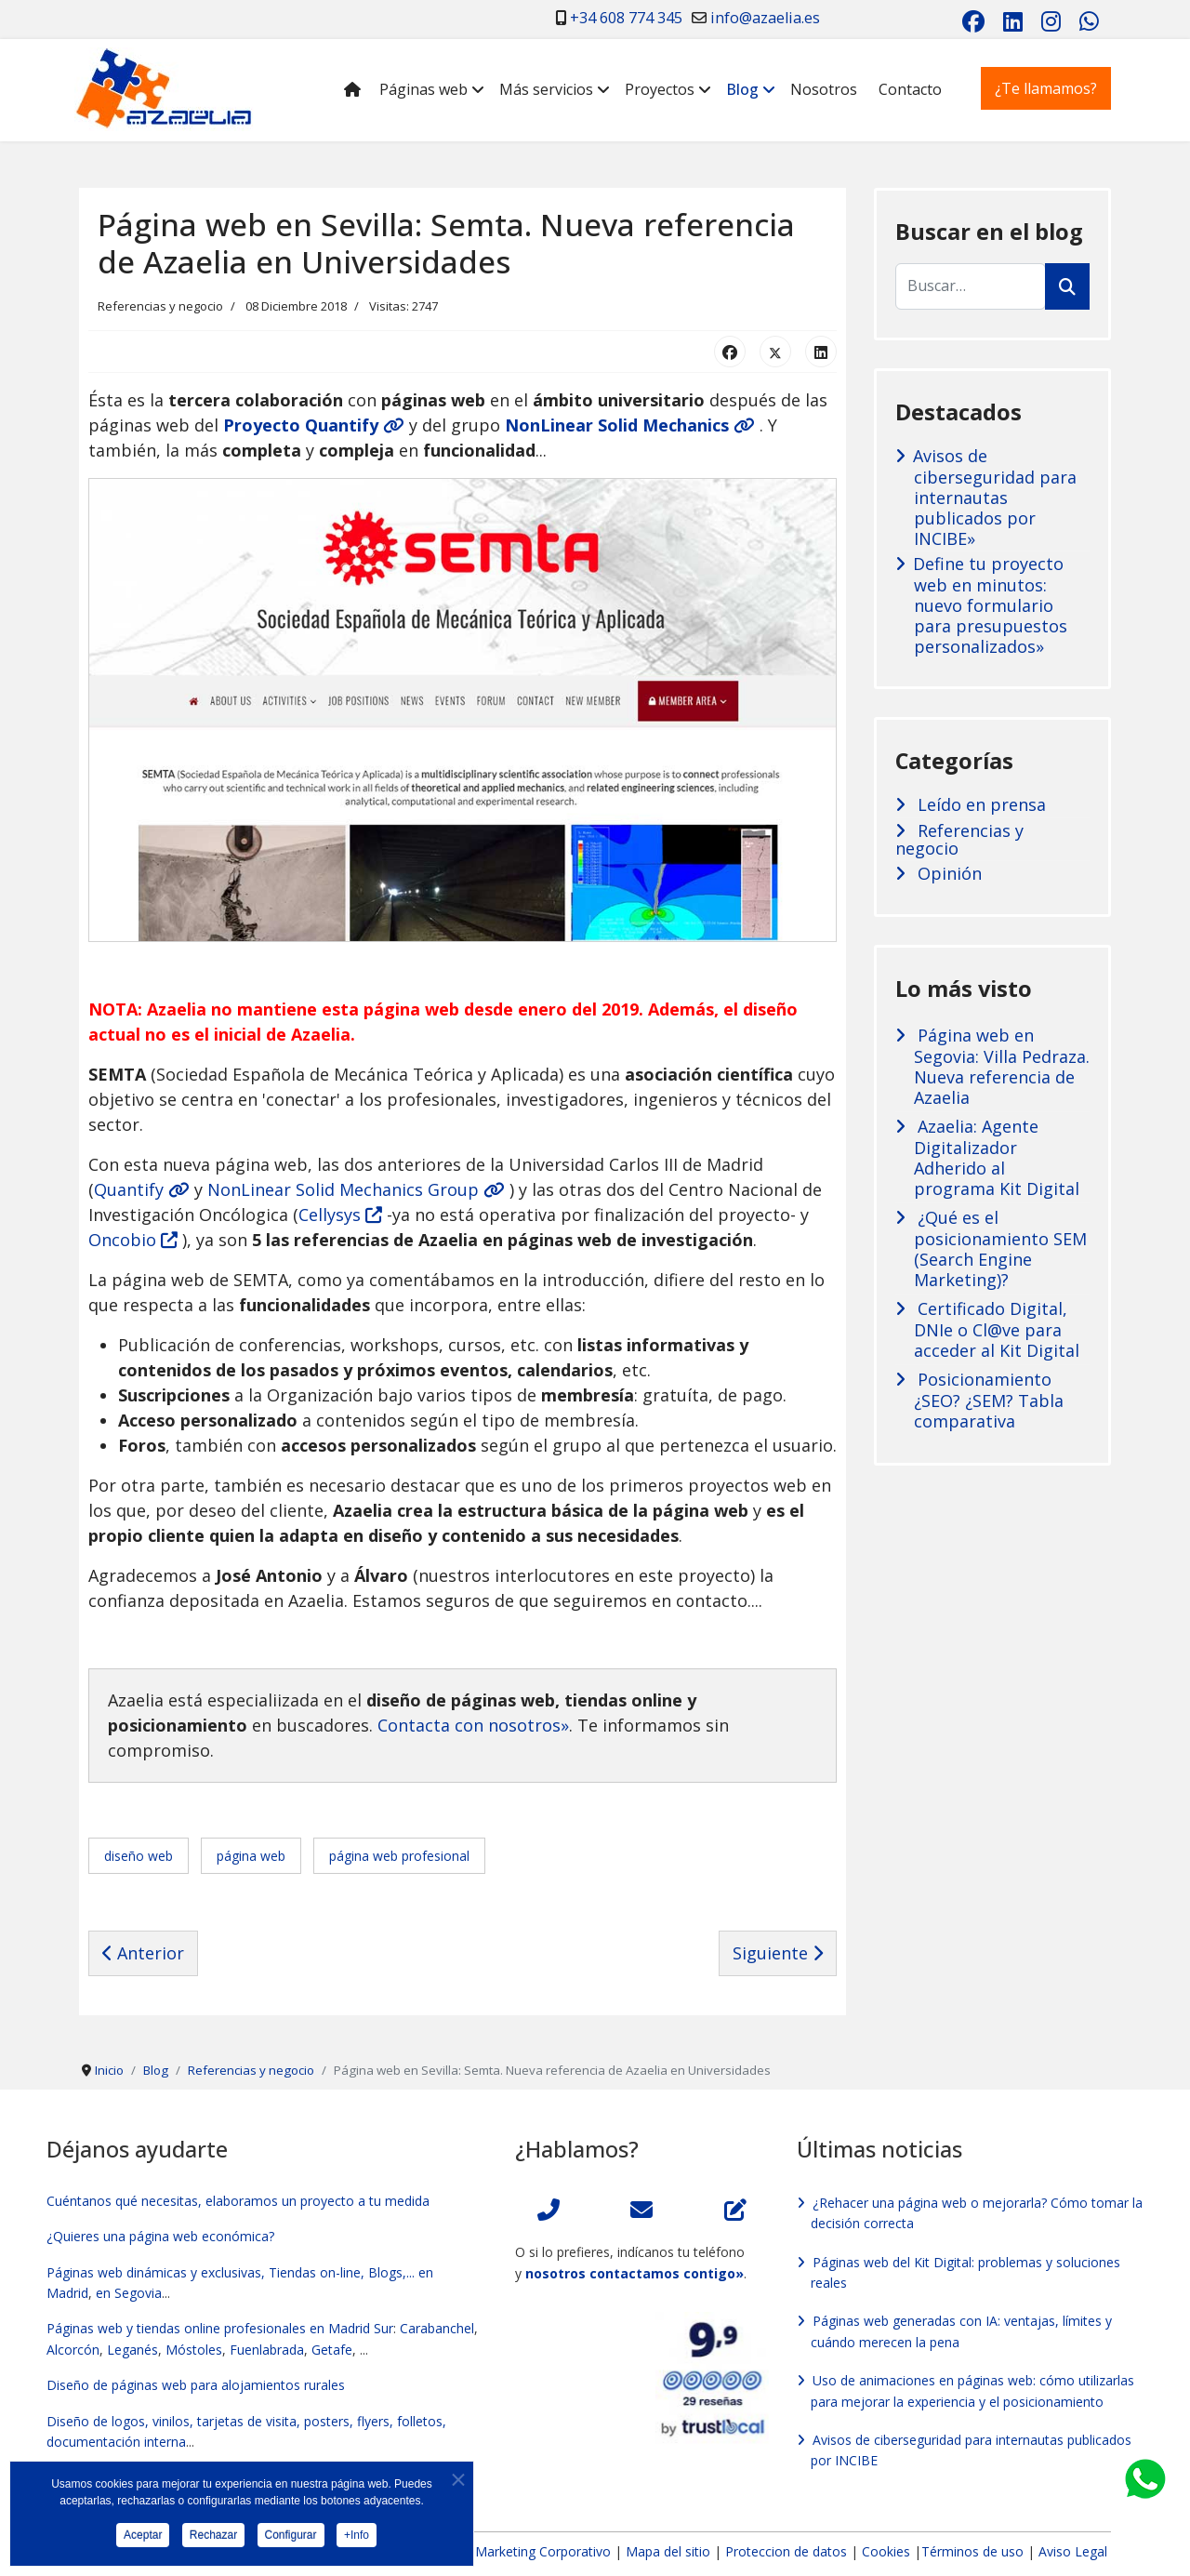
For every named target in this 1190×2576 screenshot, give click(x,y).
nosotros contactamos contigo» (634, 2273)
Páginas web (423, 89)
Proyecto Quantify (313, 425)
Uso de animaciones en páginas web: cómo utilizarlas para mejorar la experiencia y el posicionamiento (972, 2390)
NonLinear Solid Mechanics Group (356, 1189)
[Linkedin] (1013, 21)
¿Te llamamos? (1046, 88)
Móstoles (193, 2349)
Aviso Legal (1072, 2551)
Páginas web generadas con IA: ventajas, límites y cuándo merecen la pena (961, 2331)
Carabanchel (437, 2328)
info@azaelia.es (765, 17)
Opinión (947, 873)
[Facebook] (973, 21)
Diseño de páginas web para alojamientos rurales (195, 2385)
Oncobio (133, 1239)
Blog (742, 89)
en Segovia (129, 2293)
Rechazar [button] (213, 2537)
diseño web (138, 1856)
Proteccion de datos (786, 2551)
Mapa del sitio (670, 2551)
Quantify (142, 1189)
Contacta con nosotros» (473, 1725)
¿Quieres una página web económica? (160, 2236)
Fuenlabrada (267, 2349)
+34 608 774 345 (626, 17)
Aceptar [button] (143, 2537)
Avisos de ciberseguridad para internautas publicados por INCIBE (971, 2450)
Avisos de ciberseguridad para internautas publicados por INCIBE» (995, 497)
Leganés (132, 2349)
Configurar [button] (291, 2537)
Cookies (886, 2551)
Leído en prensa (979, 805)
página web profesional (399, 1856)
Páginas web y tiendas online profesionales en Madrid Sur (219, 2328)
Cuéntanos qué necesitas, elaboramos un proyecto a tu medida (238, 2201)
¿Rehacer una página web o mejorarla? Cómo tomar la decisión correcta (977, 2213)
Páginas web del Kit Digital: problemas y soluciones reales (965, 2272)
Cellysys (340, 1214)
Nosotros (823, 89)
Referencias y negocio (160, 306)
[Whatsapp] (1089, 21)
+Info (356, 2537)
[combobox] (970, 286)
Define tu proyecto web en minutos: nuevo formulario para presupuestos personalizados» (990, 604)
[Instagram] (1051, 21)
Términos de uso (972, 2551)
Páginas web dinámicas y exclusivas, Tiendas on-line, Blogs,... (230, 2272)
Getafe (331, 2349)
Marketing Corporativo (543, 2551)
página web (251, 1856)
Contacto (910, 89)
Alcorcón (72, 2349)
